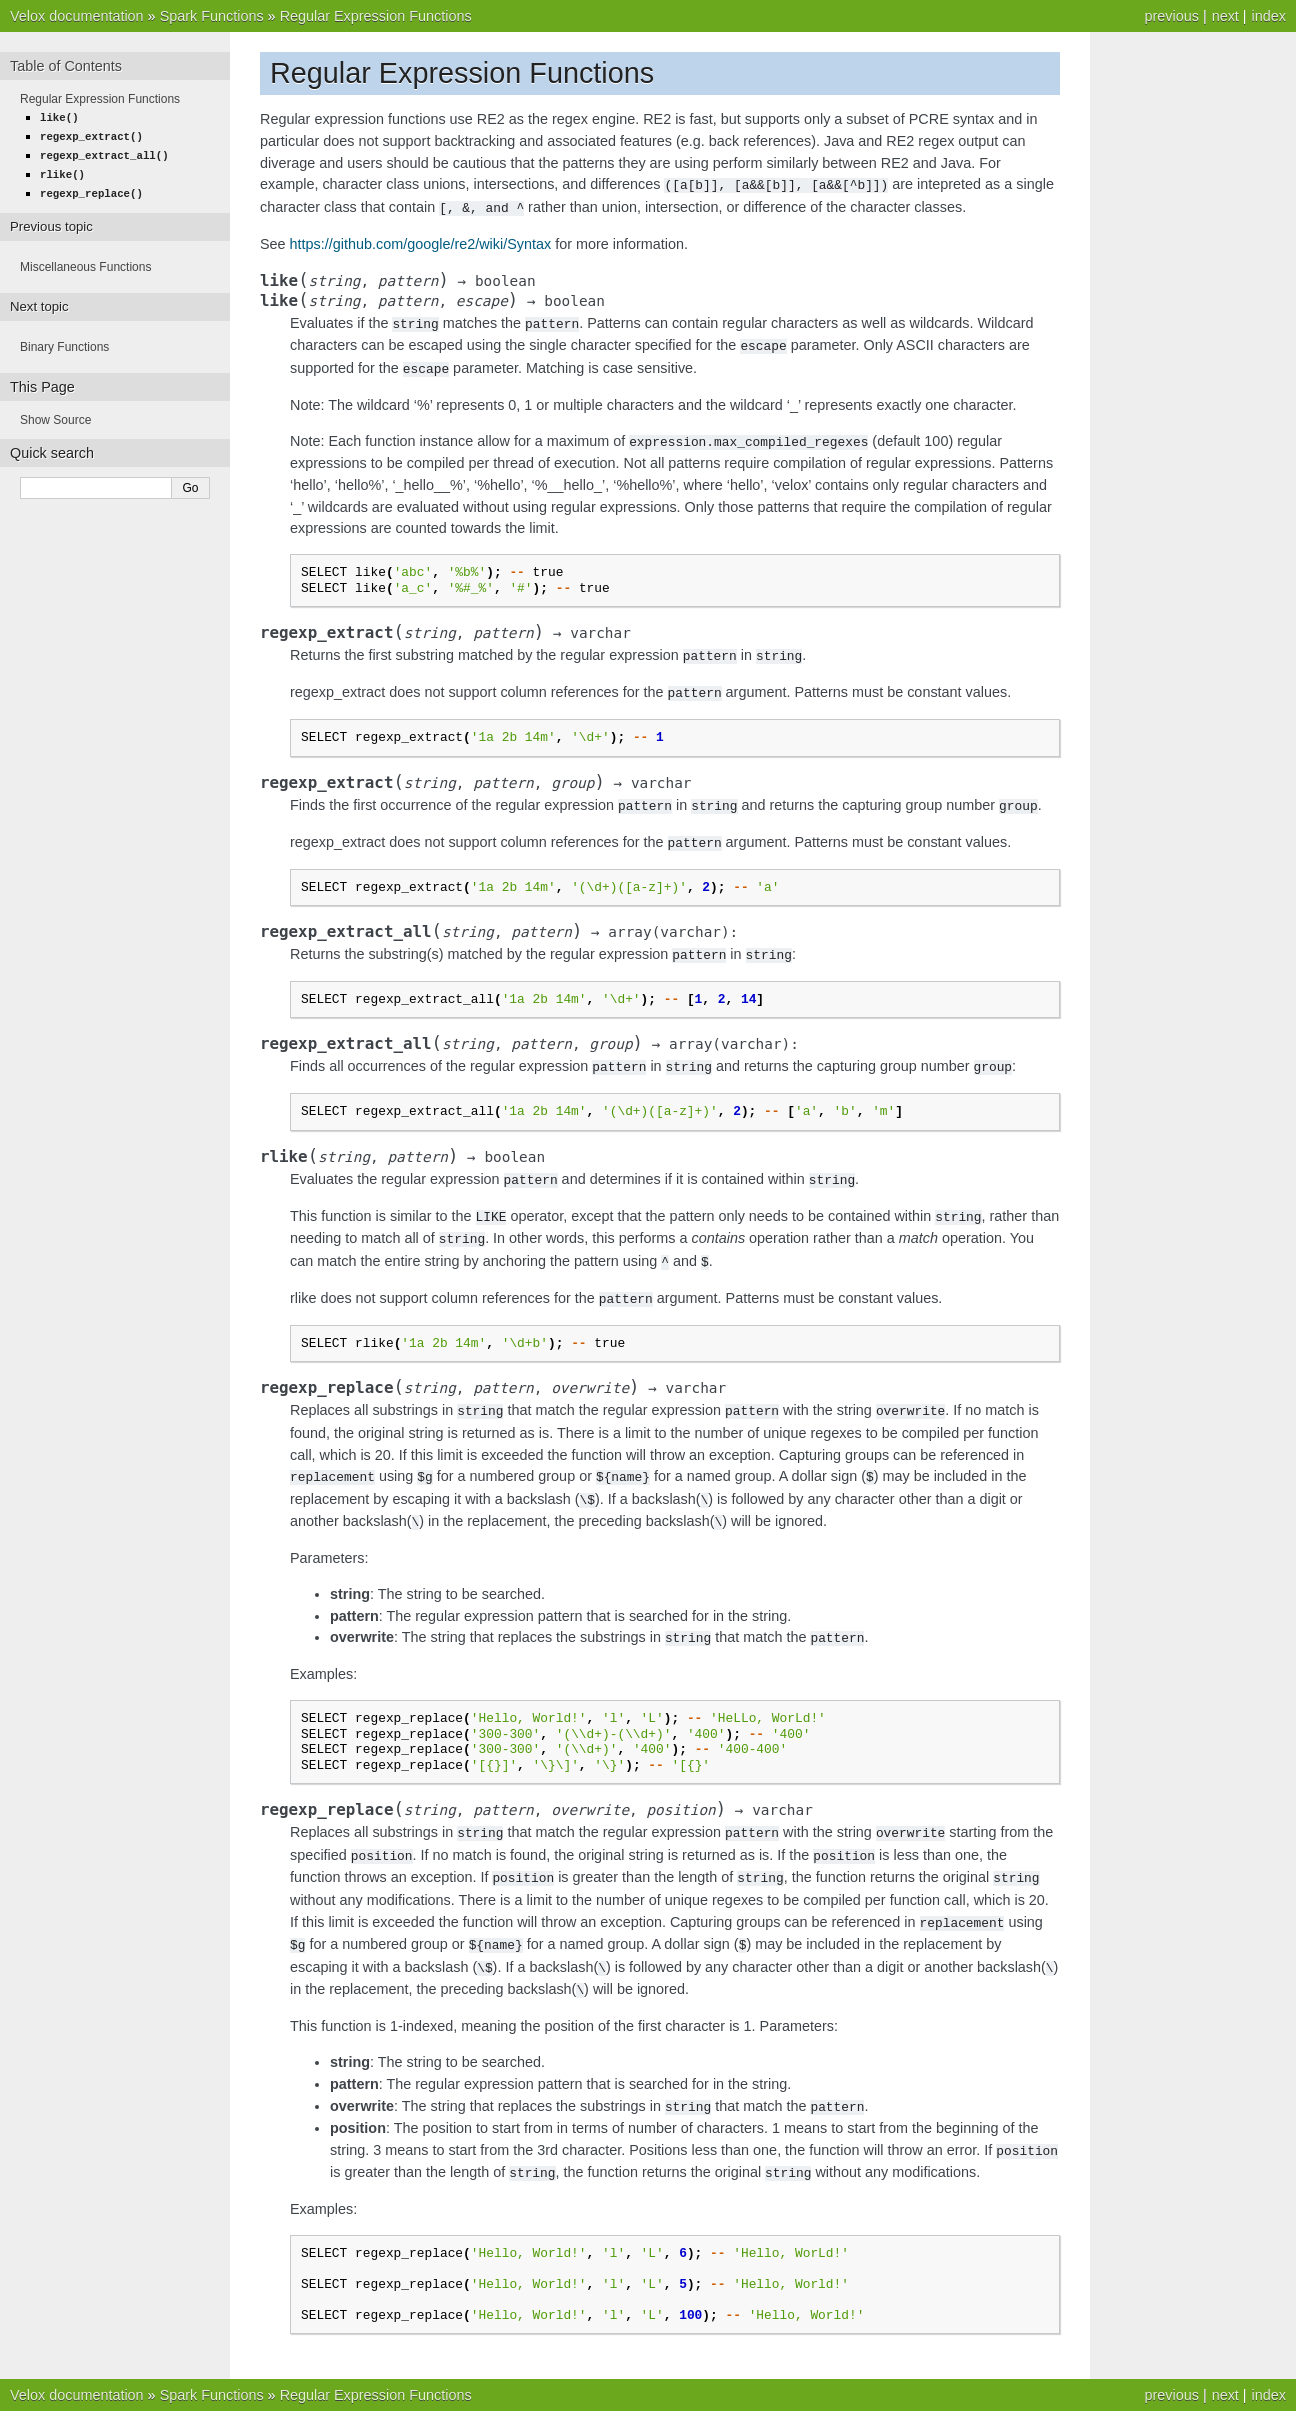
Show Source (55, 415)
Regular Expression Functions (376, 16)
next (1225, 16)
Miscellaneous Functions (85, 262)
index (1269, 16)
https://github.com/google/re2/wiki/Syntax (421, 242)
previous (1171, 16)
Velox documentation (77, 16)
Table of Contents (66, 66)
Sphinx (719, 2399)
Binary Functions (64, 342)
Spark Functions (212, 16)
